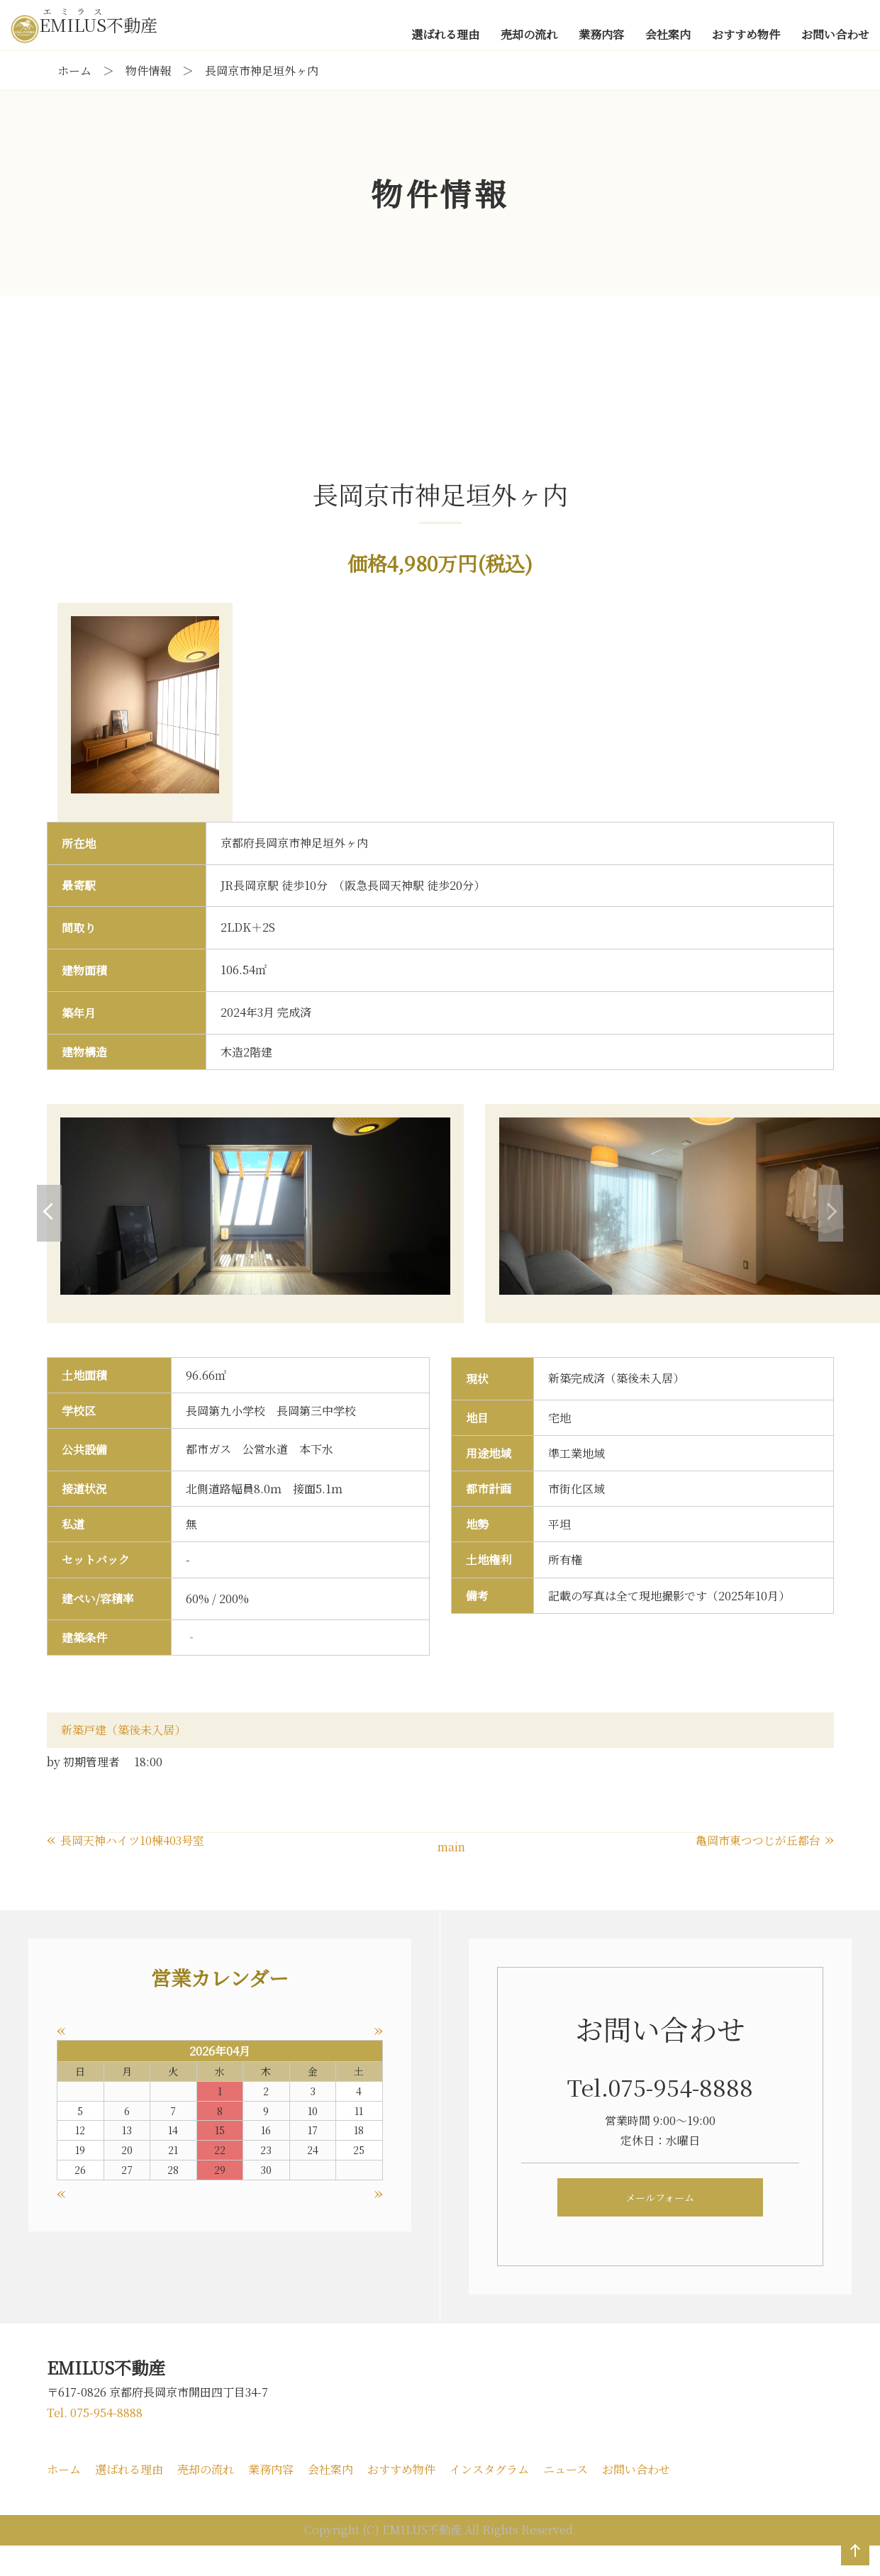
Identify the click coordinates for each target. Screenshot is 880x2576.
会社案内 (330, 2499)
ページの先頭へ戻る (852, 2564)
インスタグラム (489, 2499)
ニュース (565, 2499)
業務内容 (271, 2499)
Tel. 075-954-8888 (95, 2443)
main (451, 1876)
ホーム (64, 2499)
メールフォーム (659, 2228)
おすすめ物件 (401, 2499)
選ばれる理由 (129, 2499)
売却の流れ (205, 2499)
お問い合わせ (636, 2499)
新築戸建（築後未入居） (123, 1760)
